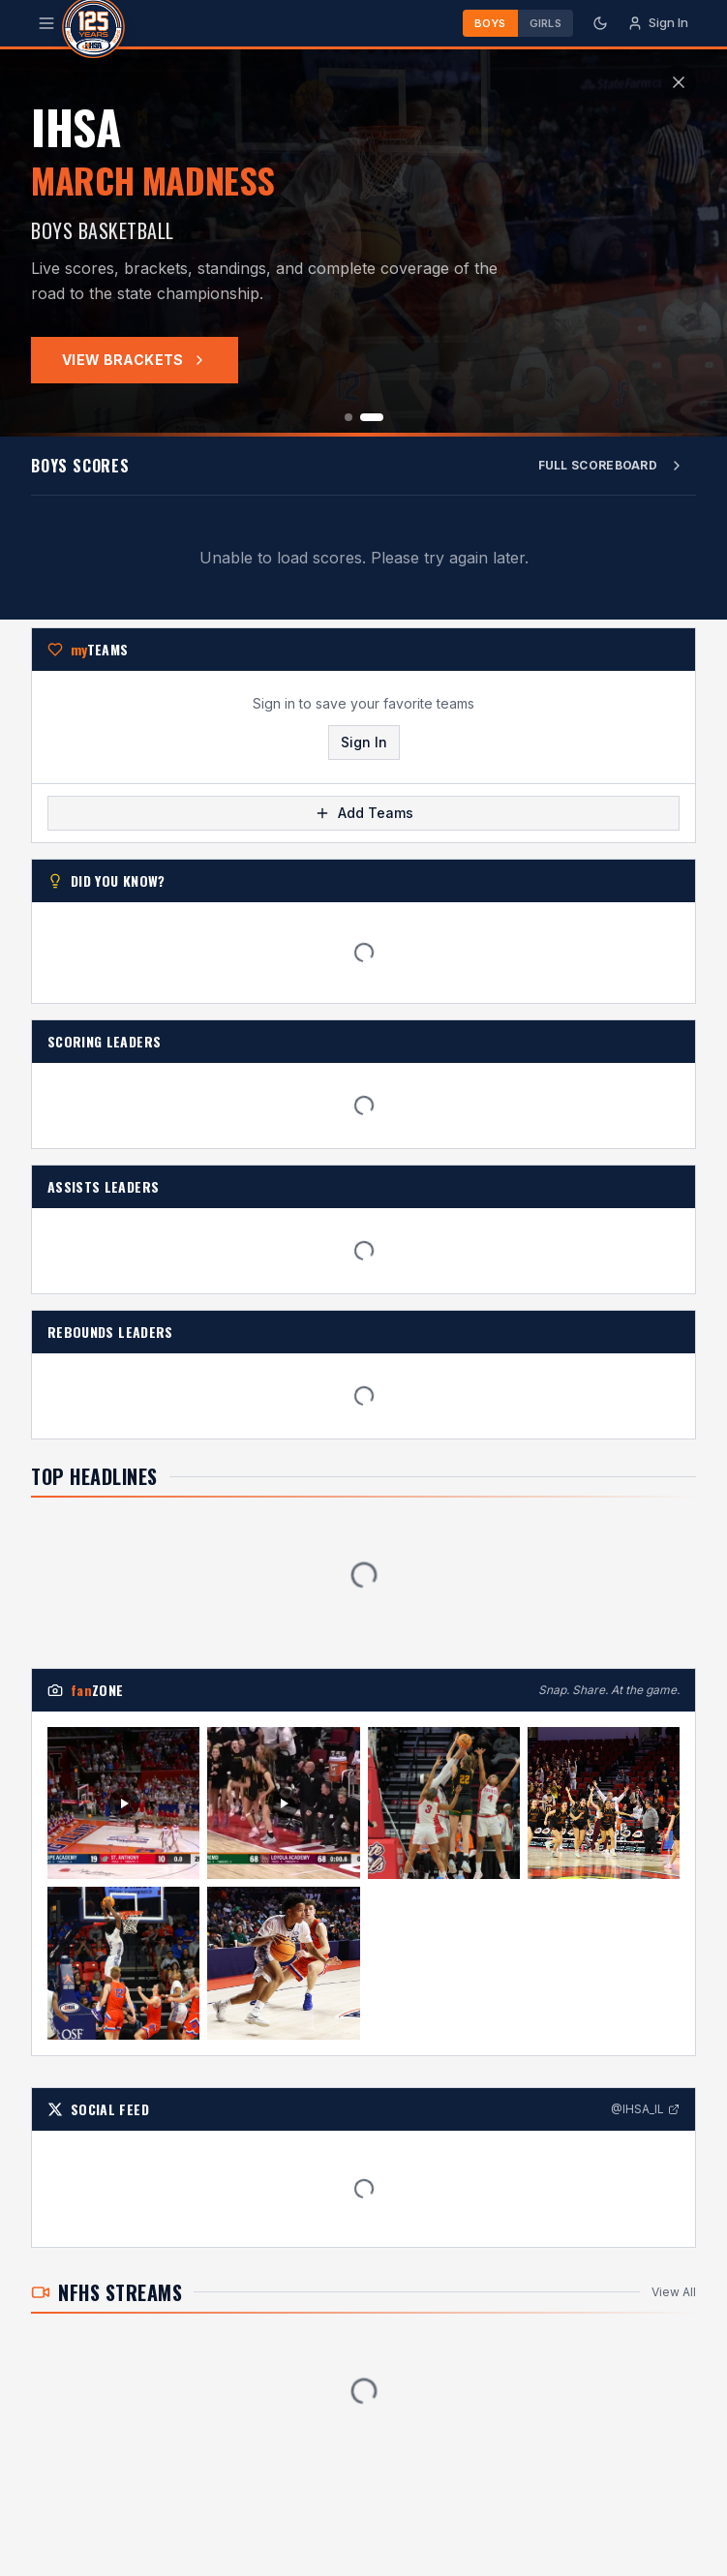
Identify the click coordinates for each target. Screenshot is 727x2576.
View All (673, 2299)
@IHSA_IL (645, 2116)
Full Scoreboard (611, 465)
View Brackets (134, 359)
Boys (490, 23)
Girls (545, 23)
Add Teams (364, 820)
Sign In (364, 750)
